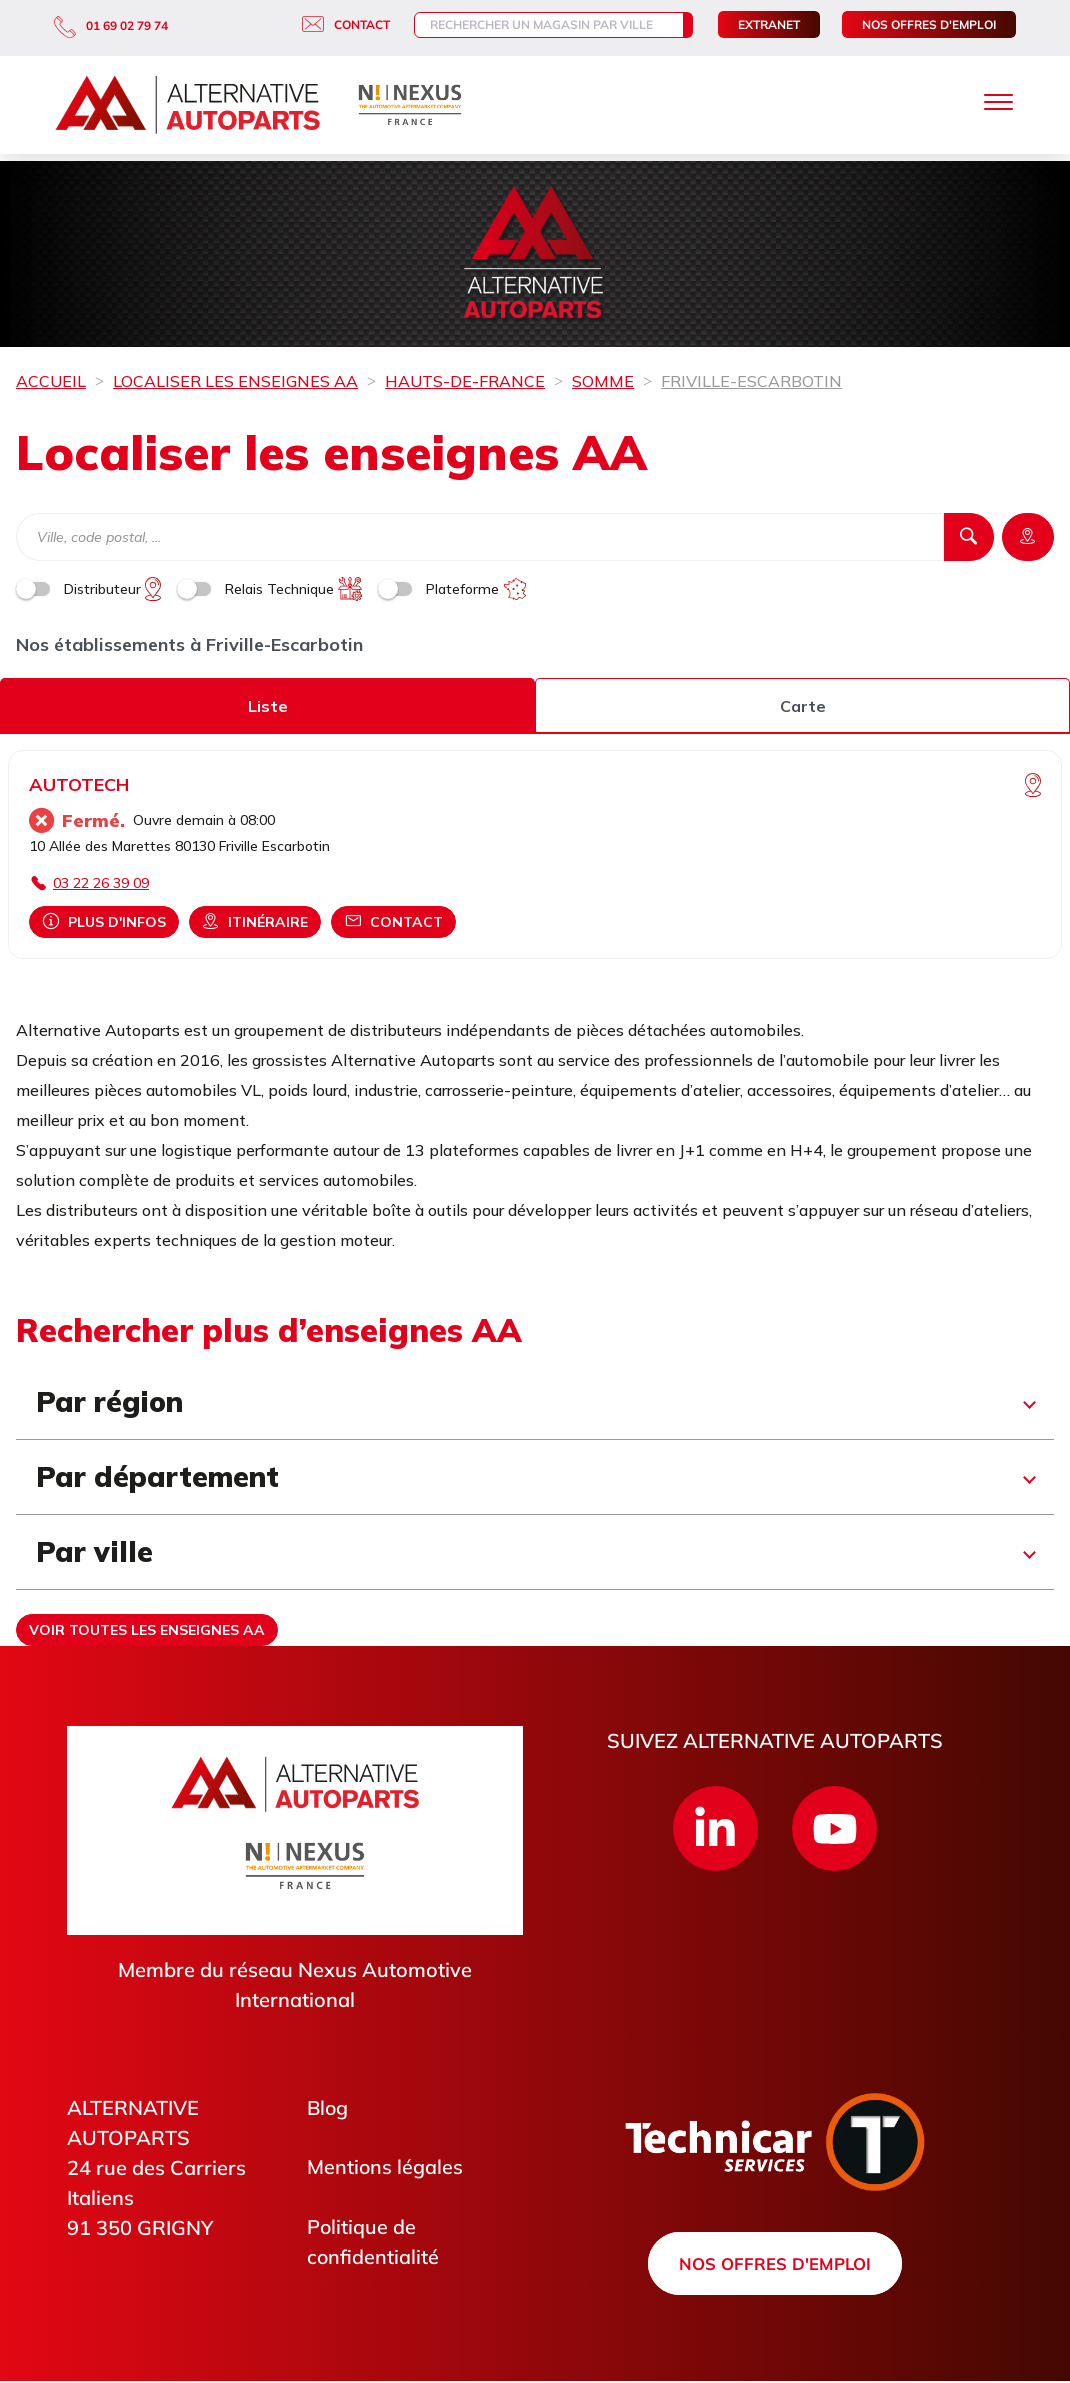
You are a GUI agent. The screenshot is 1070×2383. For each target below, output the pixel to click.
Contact (330, 24)
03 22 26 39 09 (101, 883)
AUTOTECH (79, 784)
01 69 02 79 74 (111, 25)
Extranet (769, 24)
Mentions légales (385, 2167)
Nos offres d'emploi (929, 24)
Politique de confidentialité (373, 2242)
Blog (328, 2107)
